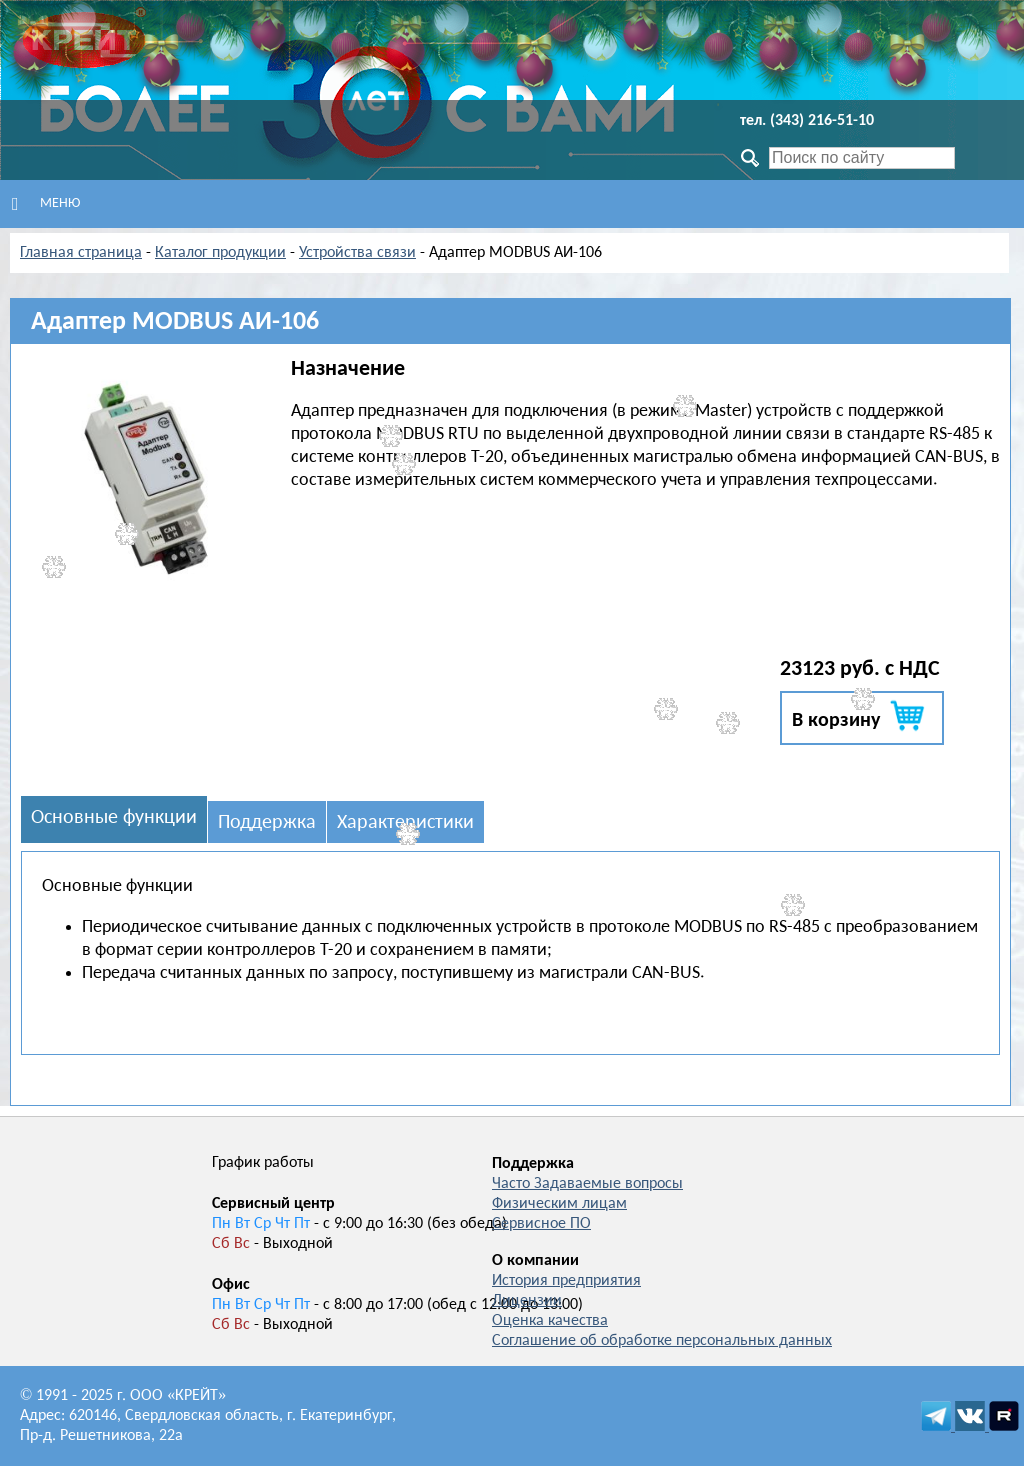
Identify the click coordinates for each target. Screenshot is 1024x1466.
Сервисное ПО (541, 1224)
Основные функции (114, 818)
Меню (46, 204)
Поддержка (267, 823)
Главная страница (81, 253)
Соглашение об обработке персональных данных (662, 1341)
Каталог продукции (220, 253)
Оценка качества (550, 1321)
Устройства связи (357, 253)
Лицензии (527, 1301)
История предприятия (566, 1281)
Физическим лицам (559, 1204)
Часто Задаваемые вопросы (587, 1184)
